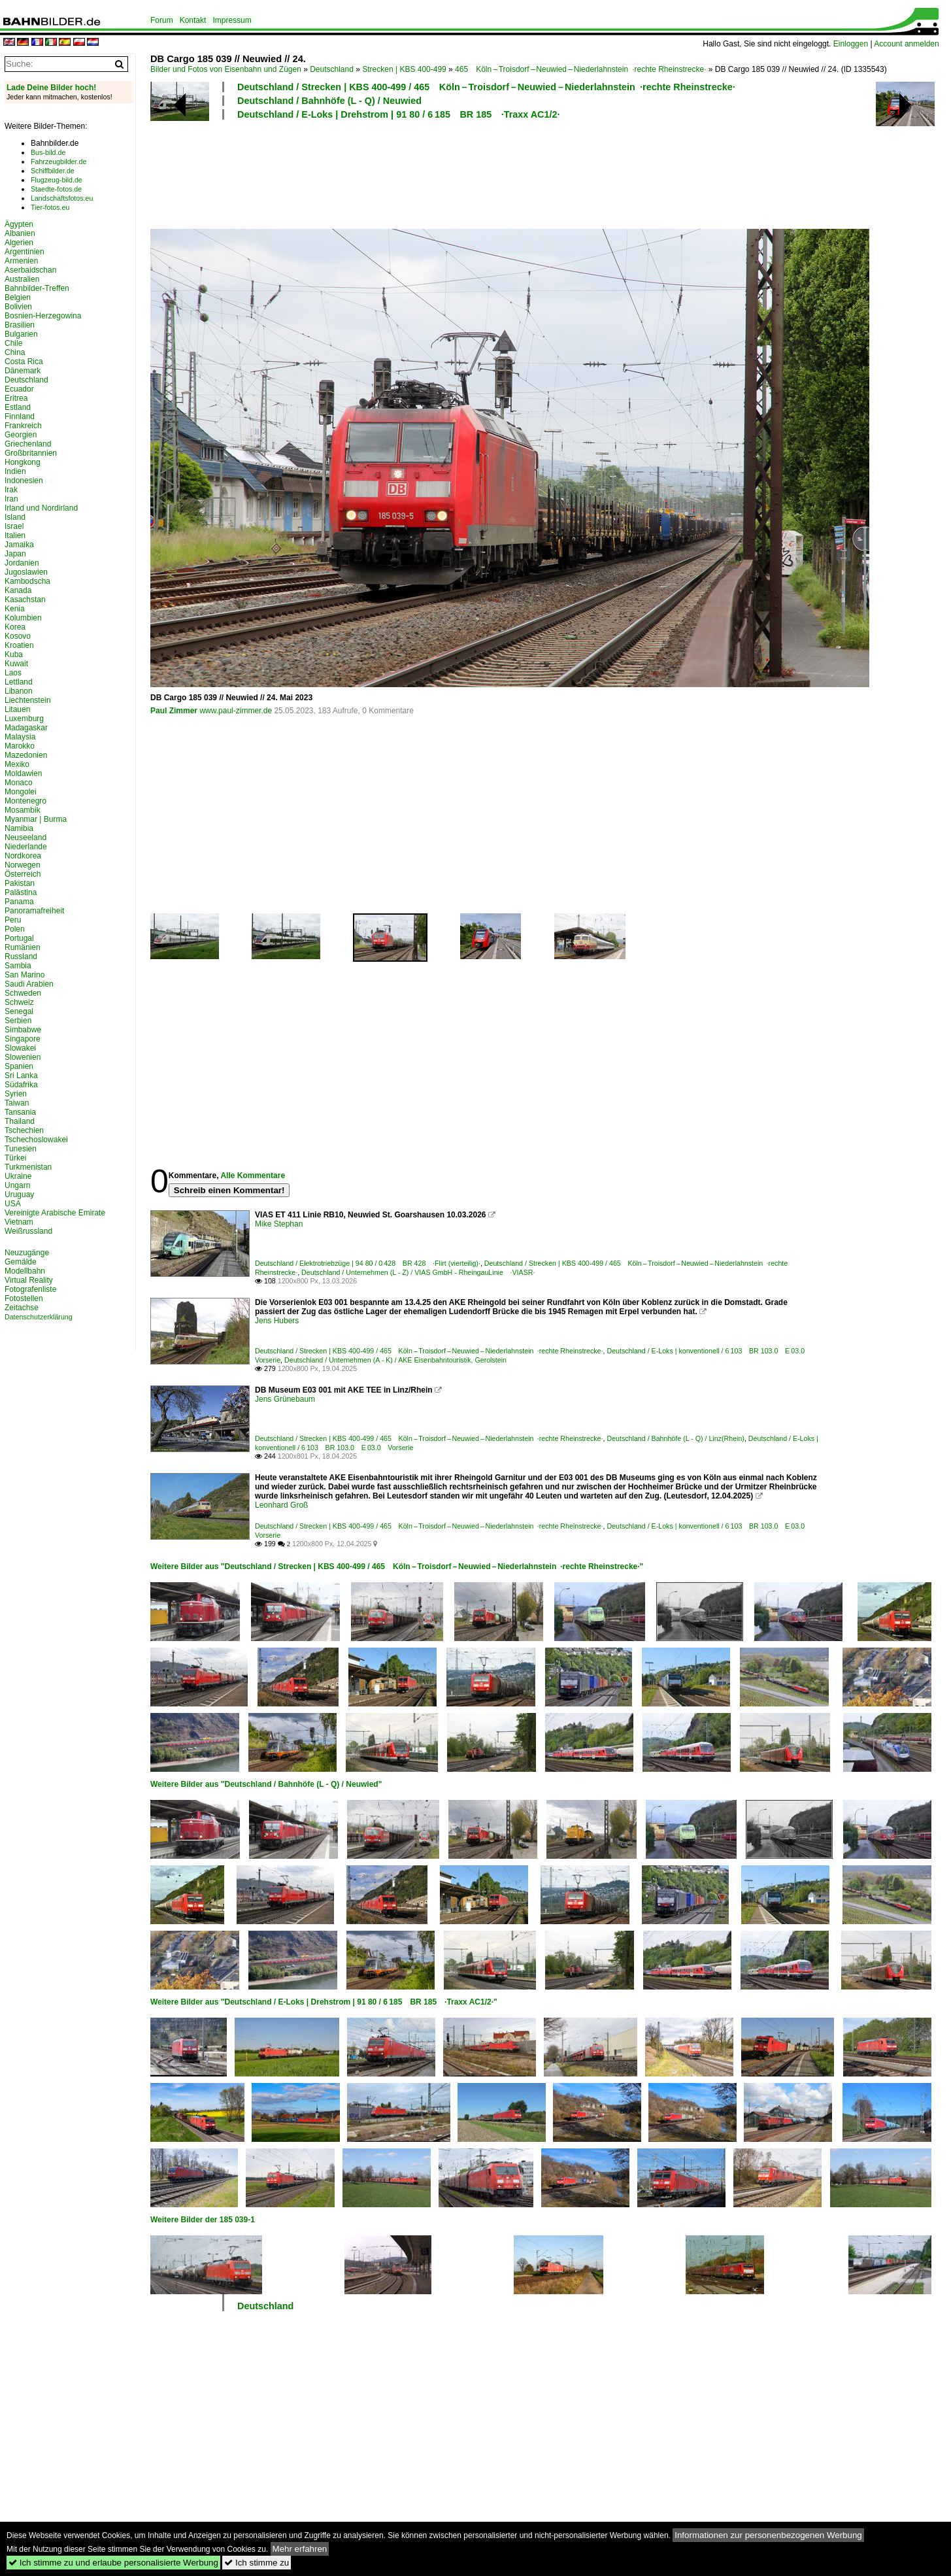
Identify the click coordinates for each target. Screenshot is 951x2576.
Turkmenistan (28, 1167)
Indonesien (24, 480)
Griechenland (28, 444)
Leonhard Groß (281, 1505)
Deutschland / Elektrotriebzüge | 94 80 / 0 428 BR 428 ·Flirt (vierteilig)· (367, 1263)
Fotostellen (24, 1298)
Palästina (21, 892)
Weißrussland (28, 1231)
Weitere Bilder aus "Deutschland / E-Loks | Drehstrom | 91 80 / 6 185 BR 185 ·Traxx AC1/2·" (323, 2002)
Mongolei (21, 791)
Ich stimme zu (256, 2563)
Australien (22, 279)
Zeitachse (22, 1307)
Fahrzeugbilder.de (58, 161)
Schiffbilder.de (53, 171)
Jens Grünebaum (285, 1399)
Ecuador (19, 389)
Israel (14, 526)
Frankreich (23, 425)
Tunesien (21, 1148)
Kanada (18, 590)
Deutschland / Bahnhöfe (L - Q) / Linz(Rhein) (675, 1438)
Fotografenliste (30, 1289)
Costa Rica (24, 361)
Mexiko (17, 764)
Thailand (20, 1121)
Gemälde (21, 1261)
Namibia (19, 828)
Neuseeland (25, 837)
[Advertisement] (485, 172)
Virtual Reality (29, 1280)
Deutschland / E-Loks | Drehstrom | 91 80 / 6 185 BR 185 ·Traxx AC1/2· (398, 114)
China (15, 352)
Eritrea (16, 398)
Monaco (19, 782)
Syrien (16, 1093)
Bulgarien (21, 334)
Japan (15, 553)
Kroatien (19, 645)
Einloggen (850, 43)
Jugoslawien (26, 572)
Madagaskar (26, 727)
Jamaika (19, 544)
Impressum (231, 20)
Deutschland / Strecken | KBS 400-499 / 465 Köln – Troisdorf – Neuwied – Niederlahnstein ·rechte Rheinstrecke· (486, 87)
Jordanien (22, 563)
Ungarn (17, 1185)
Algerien (19, 242)
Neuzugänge (27, 1252)
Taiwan (17, 1103)
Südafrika (21, 1084)
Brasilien (20, 325)
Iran (11, 498)
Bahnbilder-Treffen (37, 288)
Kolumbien (23, 617)
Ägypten (19, 224)
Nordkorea (23, 855)
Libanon (19, 691)
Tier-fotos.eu (50, 207)
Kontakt (193, 20)
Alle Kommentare (252, 1175)
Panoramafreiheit (34, 910)
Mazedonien (26, 755)
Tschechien (24, 1130)
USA (13, 1203)
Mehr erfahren (300, 2549)
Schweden (23, 993)
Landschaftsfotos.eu (62, 198)
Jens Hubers (277, 1320)
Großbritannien (31, 453)
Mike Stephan (279, 1224)
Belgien (18, 297)
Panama (19, 901)
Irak (11, 489)
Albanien (20, 233)
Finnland (20, 416)
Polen (15, 929)
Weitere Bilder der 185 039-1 (202, 2219)
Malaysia (20, 736)
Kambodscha (27, 581)
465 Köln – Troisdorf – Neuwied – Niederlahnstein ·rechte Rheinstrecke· (580, 69)
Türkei (15, 1157)
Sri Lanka (21, 1075)
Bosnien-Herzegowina (43, 315)
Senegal (19, 1011)
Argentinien (24, 251)
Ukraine (18, 1176)
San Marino (24, 974)
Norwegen (23, 865)
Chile (13, 343)
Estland (18, 407)
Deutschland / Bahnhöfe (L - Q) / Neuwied (329, 100)
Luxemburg (24, 718)
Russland (21, 956)
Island (15, 517)
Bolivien (18, 306)
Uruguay (19, 1194)
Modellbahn (25, 1271)
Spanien (19, 1066)
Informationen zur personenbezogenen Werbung (768, 2535)
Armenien (21, 260)
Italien (15, 535)
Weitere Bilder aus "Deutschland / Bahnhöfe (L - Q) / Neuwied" (266, 1784)
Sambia (18, 965)
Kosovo (18, 636)
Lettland (19, 681)
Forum (161, 20)
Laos (13, 672)
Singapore (23, 1038)
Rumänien (23, 947)
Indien (15, 471)
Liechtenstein (28, 700)
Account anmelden (906, 43)
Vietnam (19, 1222)
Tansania (20, 1112)
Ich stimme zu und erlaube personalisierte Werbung (113, 2563)
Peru (13, 919)
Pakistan (20, 883)
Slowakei (20, 1048)
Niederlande (26, 846)
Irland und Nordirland (41, 508)
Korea (15, 627)
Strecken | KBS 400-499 (404, 69)
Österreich (23, 874)
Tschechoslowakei (36, 1139)
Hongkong (23, 462)
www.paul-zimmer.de (235, 710)
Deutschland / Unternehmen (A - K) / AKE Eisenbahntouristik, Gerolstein (395, 1360)
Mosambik (23, 810)
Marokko (20, 746)
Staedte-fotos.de (56, 189)
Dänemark (23, 370)
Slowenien (23, 1057)
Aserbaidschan (30, 270)
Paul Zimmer (173, 710)
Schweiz (19, 1002)
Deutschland (332, 69)
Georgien (21, 434)
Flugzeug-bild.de (56, 180)
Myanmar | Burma (36, 819)
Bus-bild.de (48, 152)
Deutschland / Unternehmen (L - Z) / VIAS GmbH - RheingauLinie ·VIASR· (418, 1272)
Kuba (14, 654)
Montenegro (25, 800)
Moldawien (23, 773)
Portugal (19, 938)
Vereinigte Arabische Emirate (55, 1212)
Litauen (17, 709)
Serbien (18, 1020)
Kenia (15, 608)
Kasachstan (25, 599)
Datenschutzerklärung (39, 1317)
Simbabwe (23, 1029)
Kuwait (16, 663)
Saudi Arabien (29, 984)
